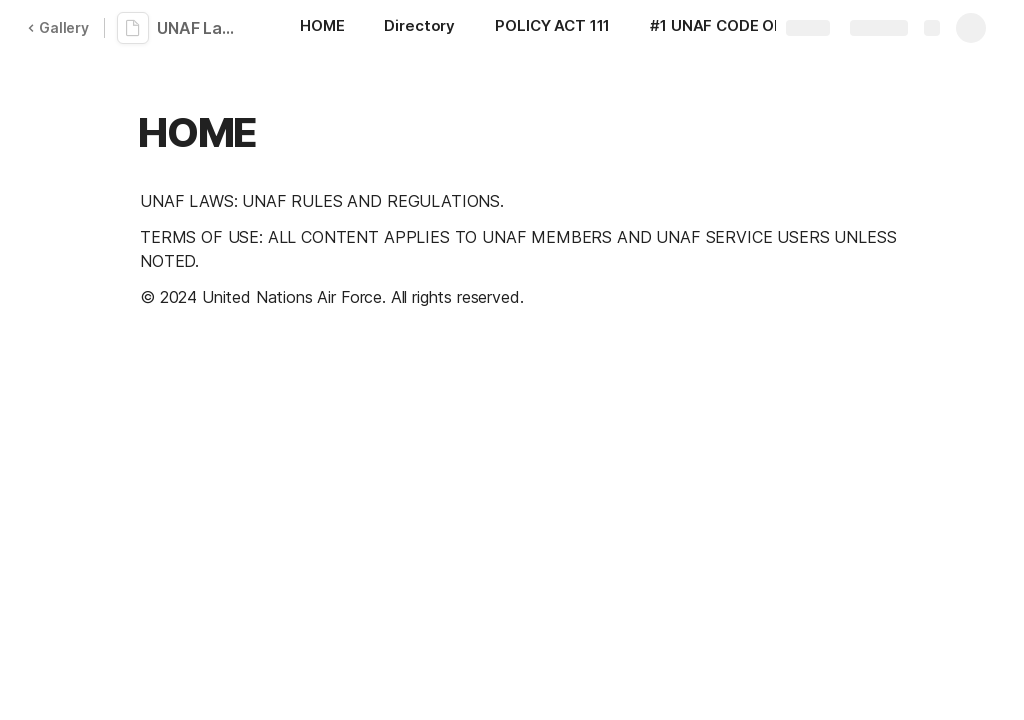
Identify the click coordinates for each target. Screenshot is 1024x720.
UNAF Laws (200, 28)
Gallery (58, 27)
